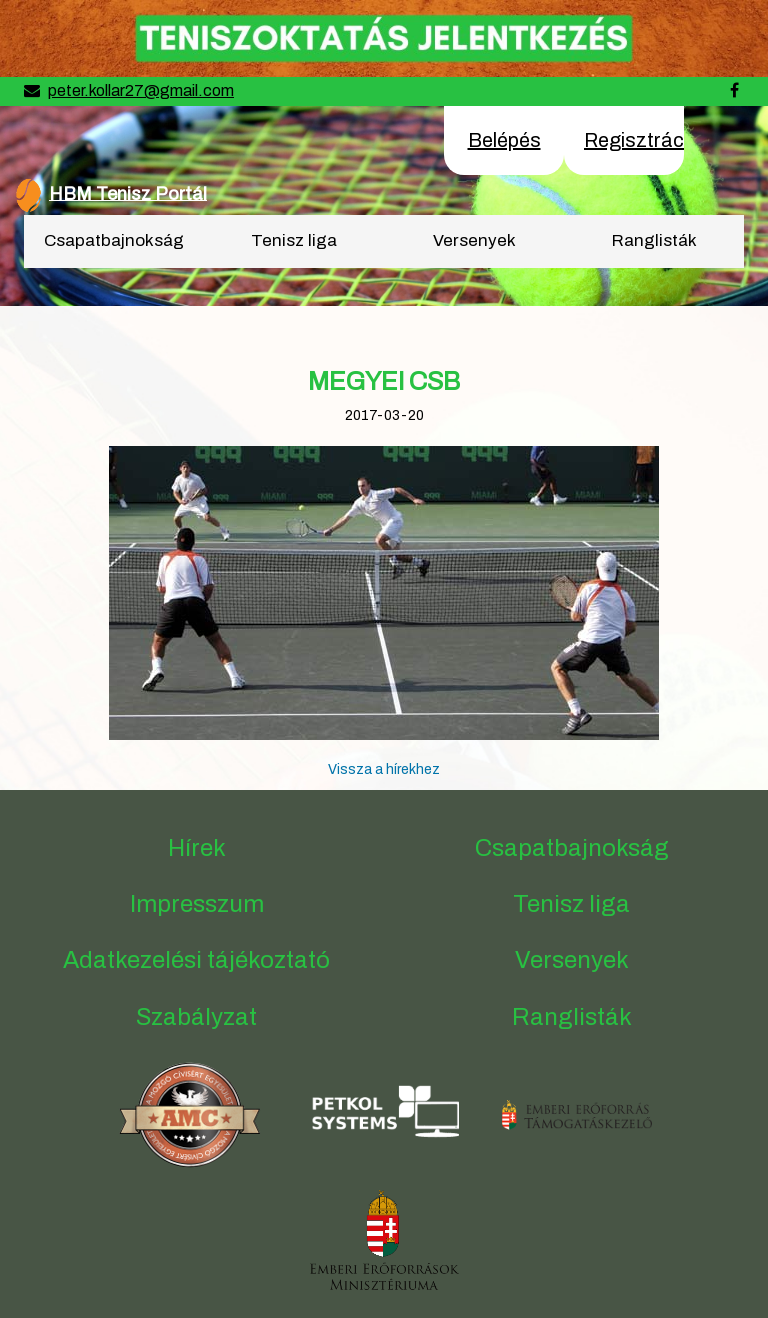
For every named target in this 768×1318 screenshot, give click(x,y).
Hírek (197, 848)
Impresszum (197, 904)
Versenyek (474, 240)
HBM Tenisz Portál (128, 193)
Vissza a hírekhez (384, 769)
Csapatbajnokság (114, 240)
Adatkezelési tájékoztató (196, 960)
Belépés (504, 140)
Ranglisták (654, 240)
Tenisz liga (294, 240)
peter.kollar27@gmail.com (141, 90)
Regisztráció (642, 140)
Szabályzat (196, 1017)
